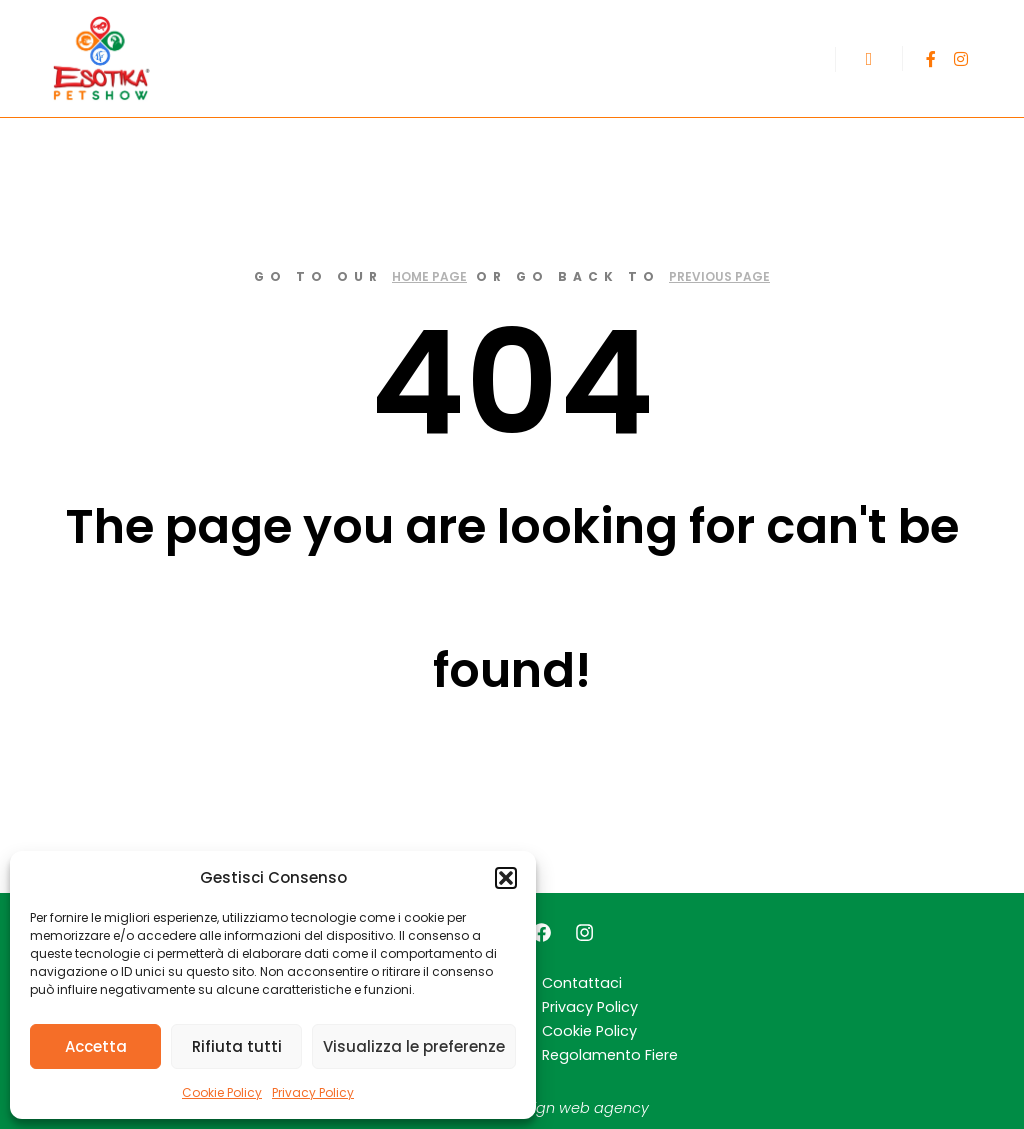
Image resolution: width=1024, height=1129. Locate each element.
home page (429, 276)
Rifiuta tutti (237, 1046)
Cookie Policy (222, 1092)
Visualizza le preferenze (414, 1046)
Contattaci (582, 983)
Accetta (96, 1046)
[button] (506, 878)
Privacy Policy (313, 1092)
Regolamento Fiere (610, 1055)
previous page (719, 276)
